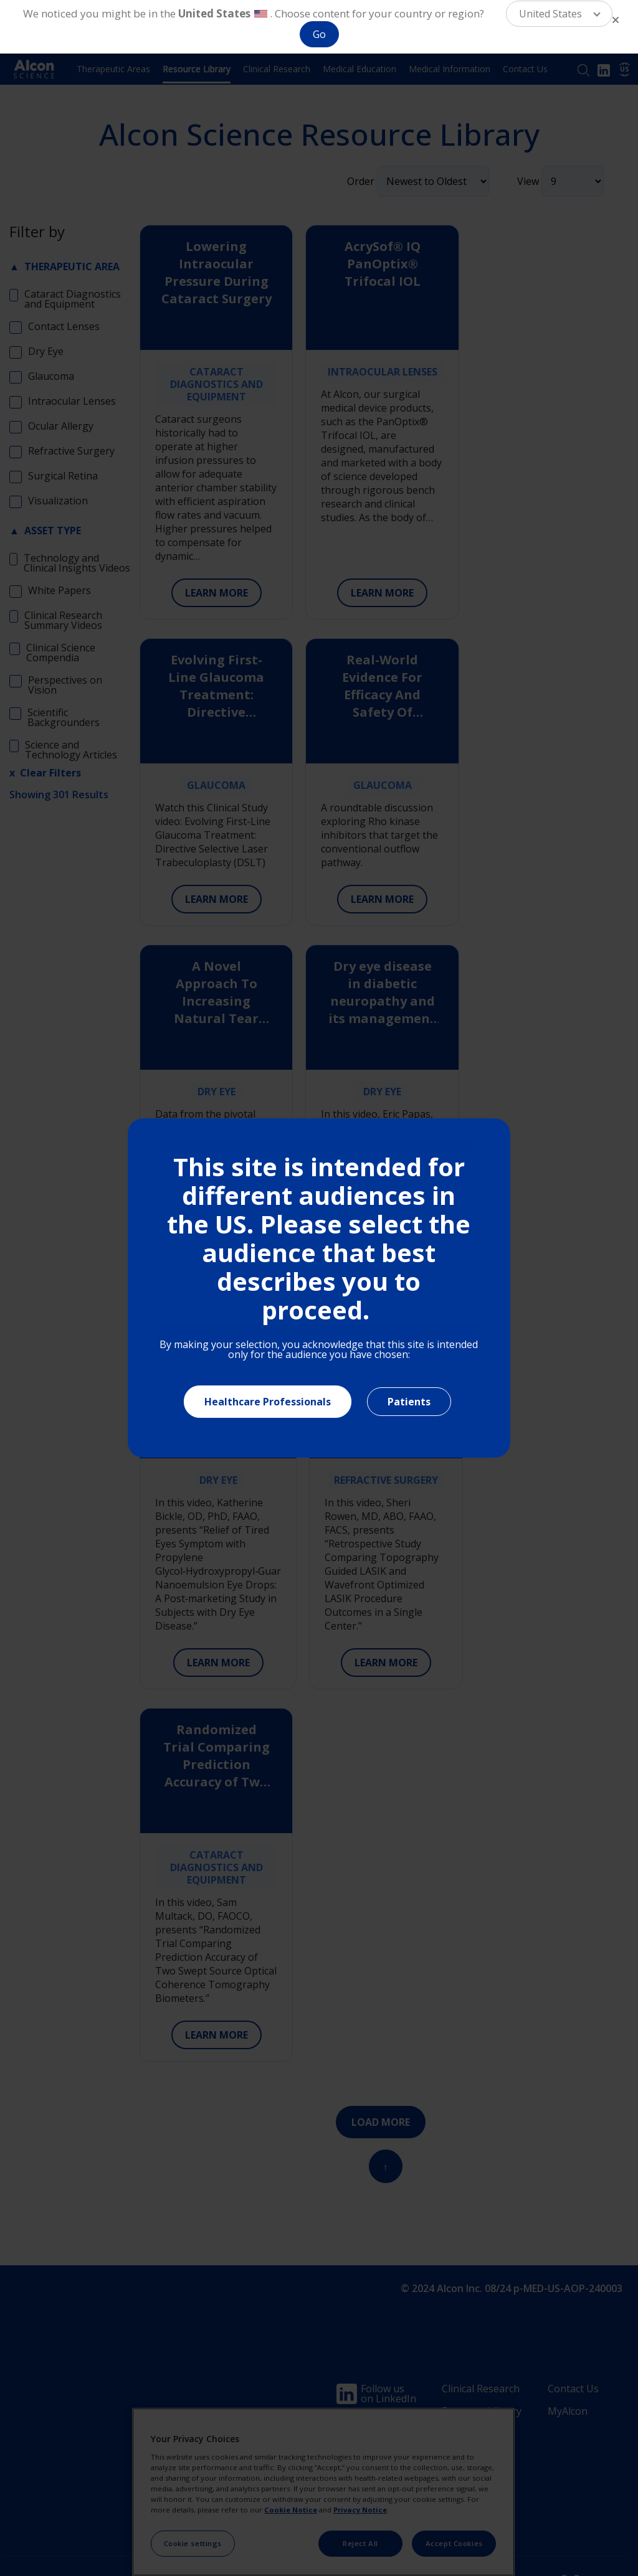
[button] (559, 14)
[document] (319, 1288)
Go (319, 34)
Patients (409, 1401)
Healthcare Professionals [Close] (267, 1401)
